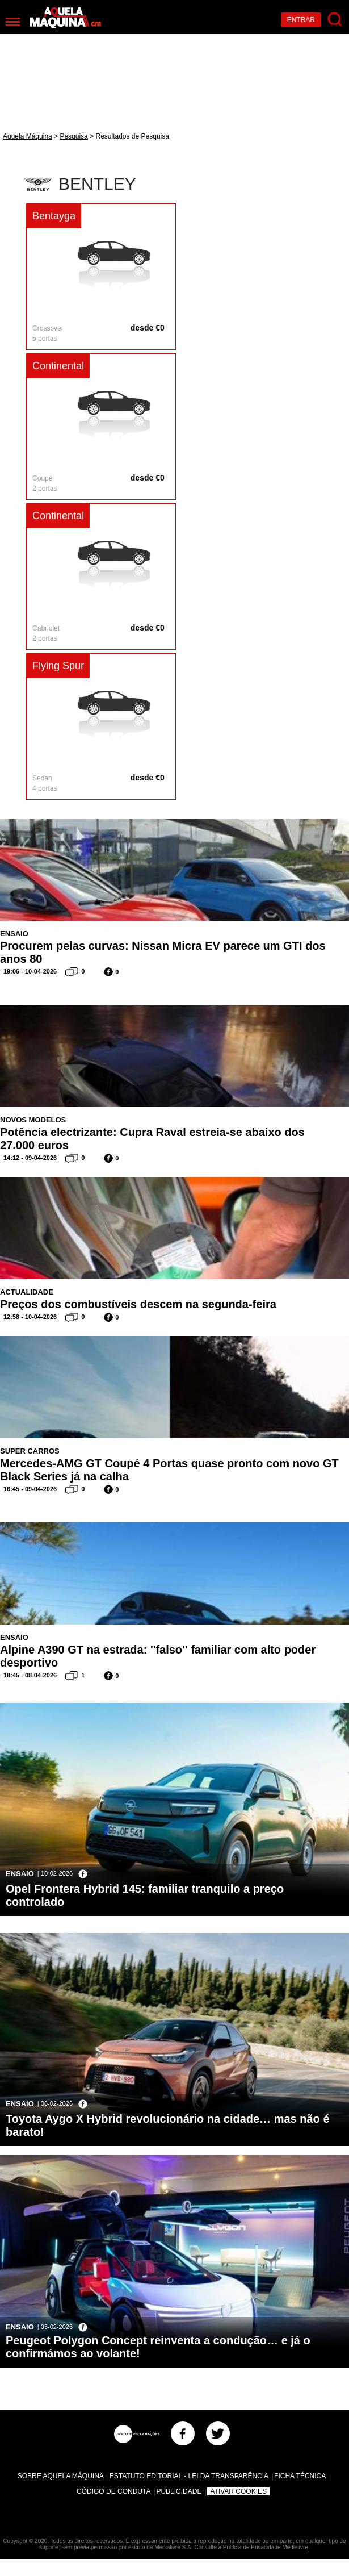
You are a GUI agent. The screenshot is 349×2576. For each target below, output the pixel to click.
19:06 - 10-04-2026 (30, 971)
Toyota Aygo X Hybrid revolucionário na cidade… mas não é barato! (168, 2125)
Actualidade (26, 1292)
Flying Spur (58, 665)
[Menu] (13, 22)
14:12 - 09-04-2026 (30, 1157)
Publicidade (178, 2491)
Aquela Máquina (27, 136)
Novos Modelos (33, 1120)
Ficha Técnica (300, 2476)
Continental (58, 365)
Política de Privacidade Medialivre (265, 2547)
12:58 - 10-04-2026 (30, 1316)
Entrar (301, 20)
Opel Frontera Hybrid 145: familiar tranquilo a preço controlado (145, 1895)
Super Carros (30, 1451)
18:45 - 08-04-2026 (30, 1675)
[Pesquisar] (335, 19)
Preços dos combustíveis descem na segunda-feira (138, 1304)
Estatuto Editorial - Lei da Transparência (189, 2476)
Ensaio (14, 933)
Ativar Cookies (238, 2491)
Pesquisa (73, 136)
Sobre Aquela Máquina (61, 2476)
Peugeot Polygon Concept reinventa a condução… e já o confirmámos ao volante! (158, 2347)
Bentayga (53, 216)
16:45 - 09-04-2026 (30, 1488)
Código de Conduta (113, 2491)
